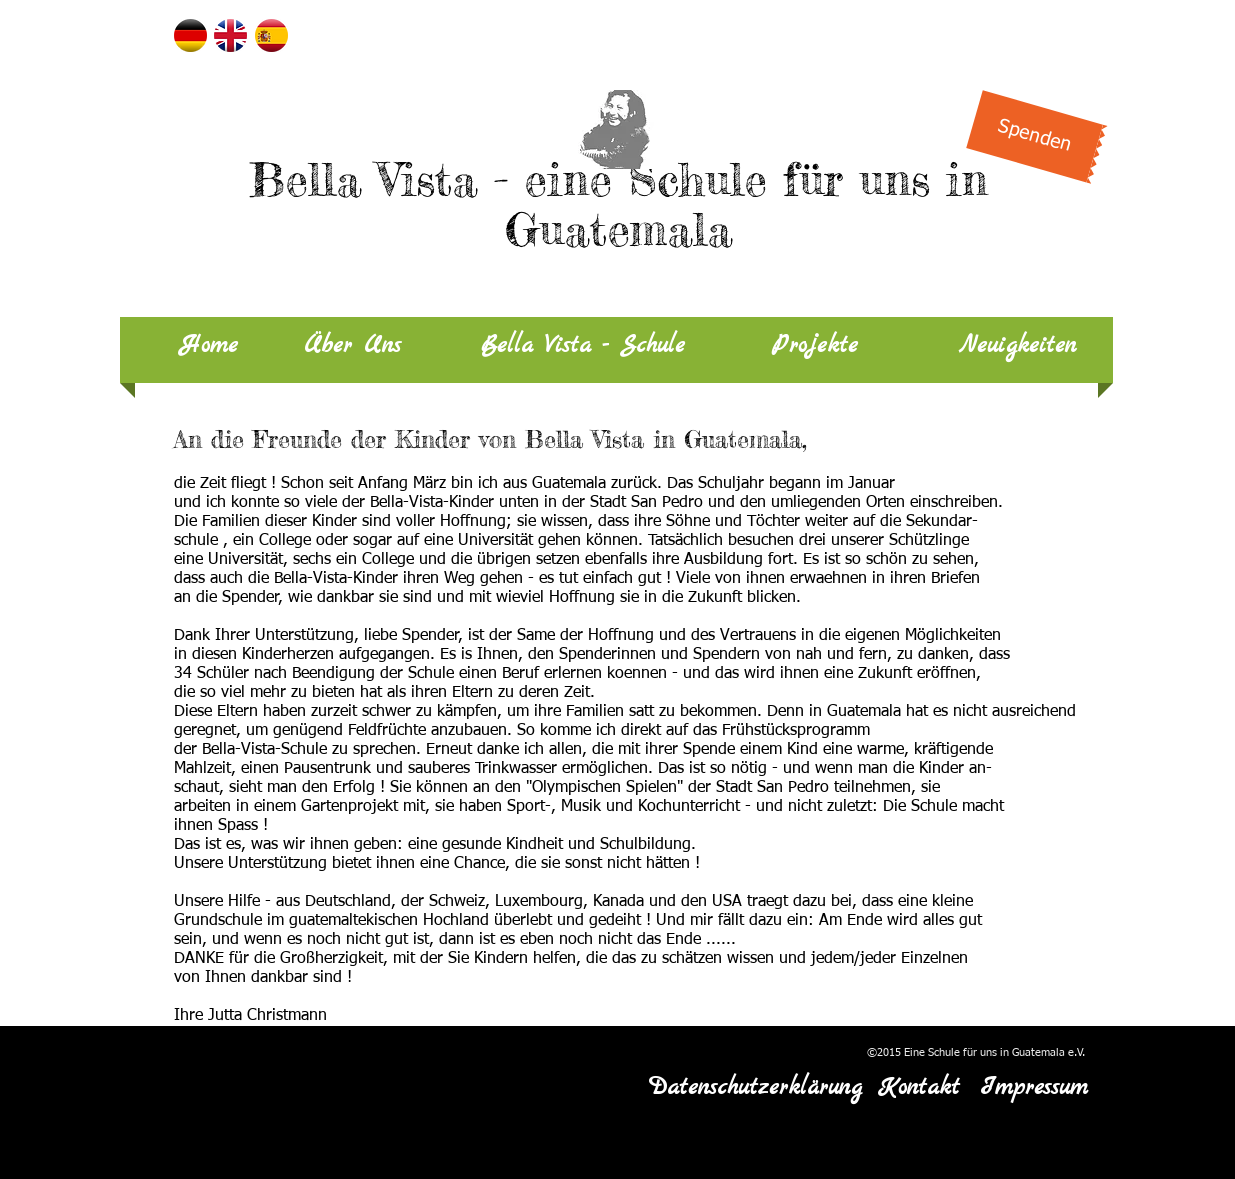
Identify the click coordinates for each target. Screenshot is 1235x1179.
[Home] (209, 347)
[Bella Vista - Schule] (583, 347)
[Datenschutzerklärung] (755, 1089)
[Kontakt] (919, 1089)
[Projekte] (815, 347)
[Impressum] (1034, 1089)
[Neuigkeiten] (1017, 347)
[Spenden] (1034, 136)
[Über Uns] (353, 347)
